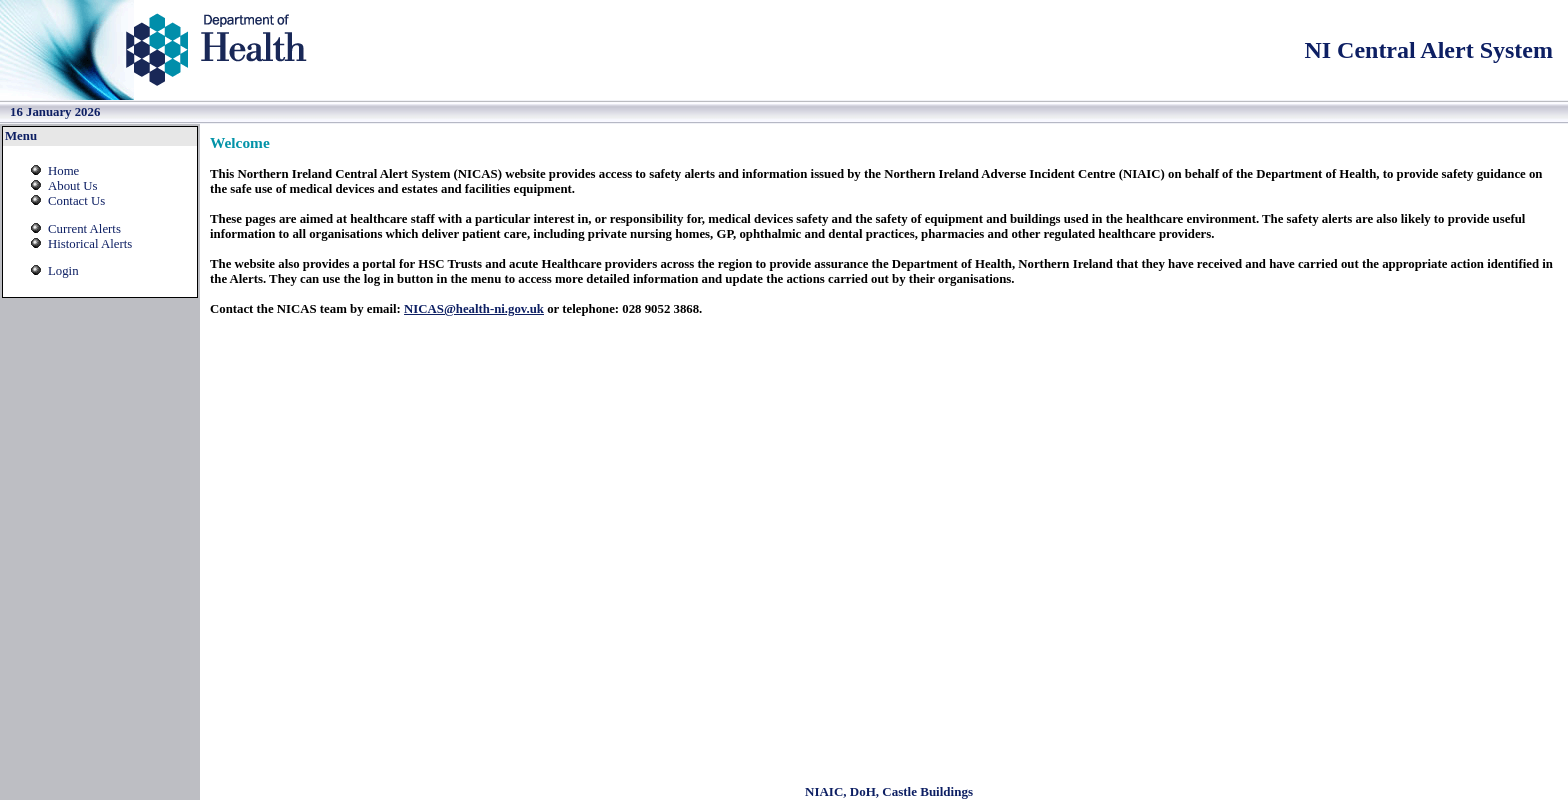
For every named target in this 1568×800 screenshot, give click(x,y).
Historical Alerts (90, 244)
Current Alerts (84, 229)
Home (63, 171)
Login (63, 271)
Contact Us (76, 201)
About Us (72, 186)
